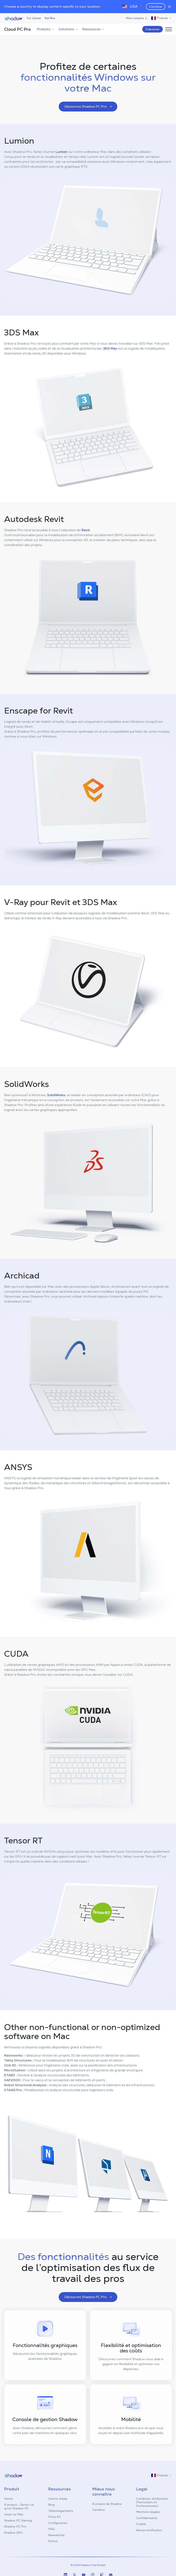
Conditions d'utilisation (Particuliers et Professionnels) (152, 2502)
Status (53, 2541)
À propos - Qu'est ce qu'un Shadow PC (19, 2506)
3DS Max (110, 348)
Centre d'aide (57, 2498)
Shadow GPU (13, 2532)
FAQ (51, 2529)
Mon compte (137, 18)
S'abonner (153, 29)
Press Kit (54, 2517)
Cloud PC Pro (17, 29)
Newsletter (56, 2535)
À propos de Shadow (107, 2504)
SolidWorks (56, 1095)
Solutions (68, 29)
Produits (46, 29)
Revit (86, 530)
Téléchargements (60, 2511)
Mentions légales (148, 2512)
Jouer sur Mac (13, 2514)
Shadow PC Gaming (18, 2520)
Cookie (141, 2524)
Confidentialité (146, 2518)
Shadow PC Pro (15, 2526)
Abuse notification (149, 2530)
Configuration (57, 2523)
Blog (51, 2504)
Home (8, 2498)
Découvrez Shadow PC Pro (88, 106)
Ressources (93, 29)
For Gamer (34, 18)
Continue (155, 6)
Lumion (62, 152)
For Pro (50, 18)
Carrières (98, 2510)
